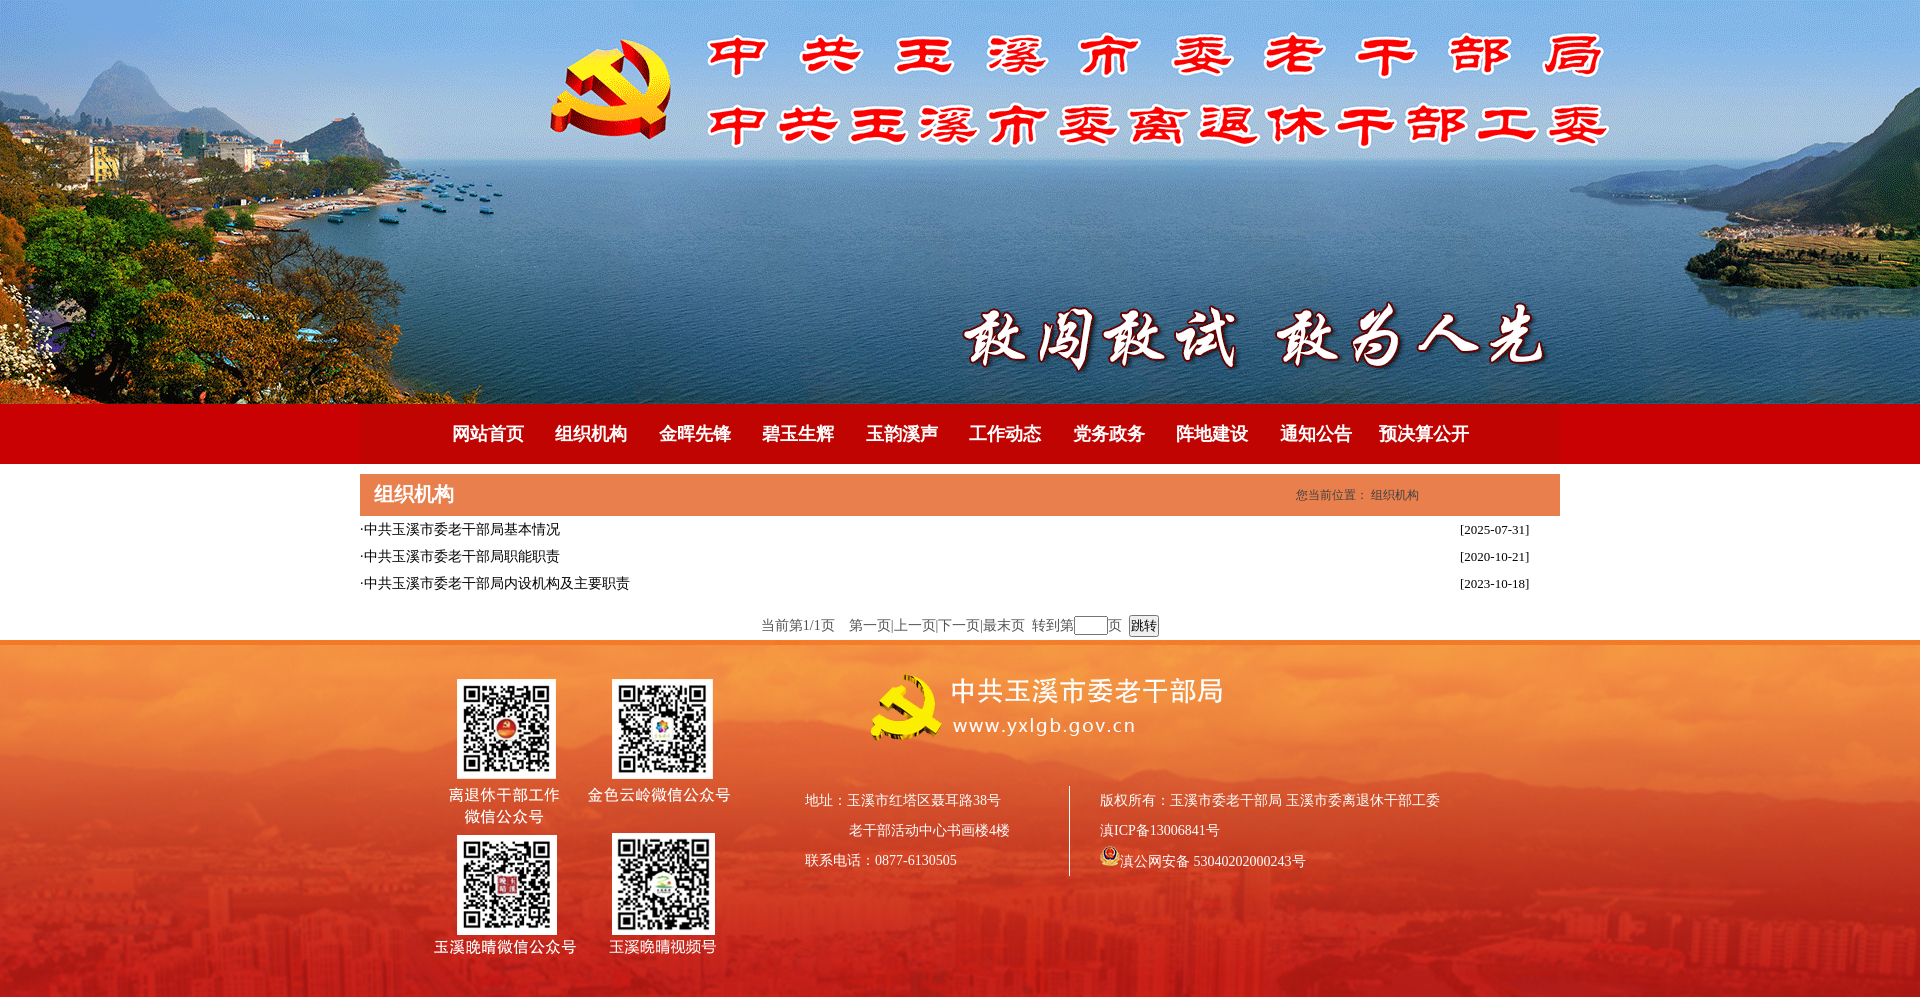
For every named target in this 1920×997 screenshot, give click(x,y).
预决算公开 (1424, 434)
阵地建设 (1212, 434)
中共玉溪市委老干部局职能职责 (462, 556)
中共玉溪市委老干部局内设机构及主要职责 (497, 583)
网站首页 (488, 434)
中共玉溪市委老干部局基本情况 (462, 529)
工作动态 (1005, 434)
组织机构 (591, 434)
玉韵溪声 (902, 434)
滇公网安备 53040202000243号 (1213, 861)
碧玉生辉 (798, 434)
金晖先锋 (695, 434)
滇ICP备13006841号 (1160, 830)
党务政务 (1109, 434)
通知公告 (1316, 434)
